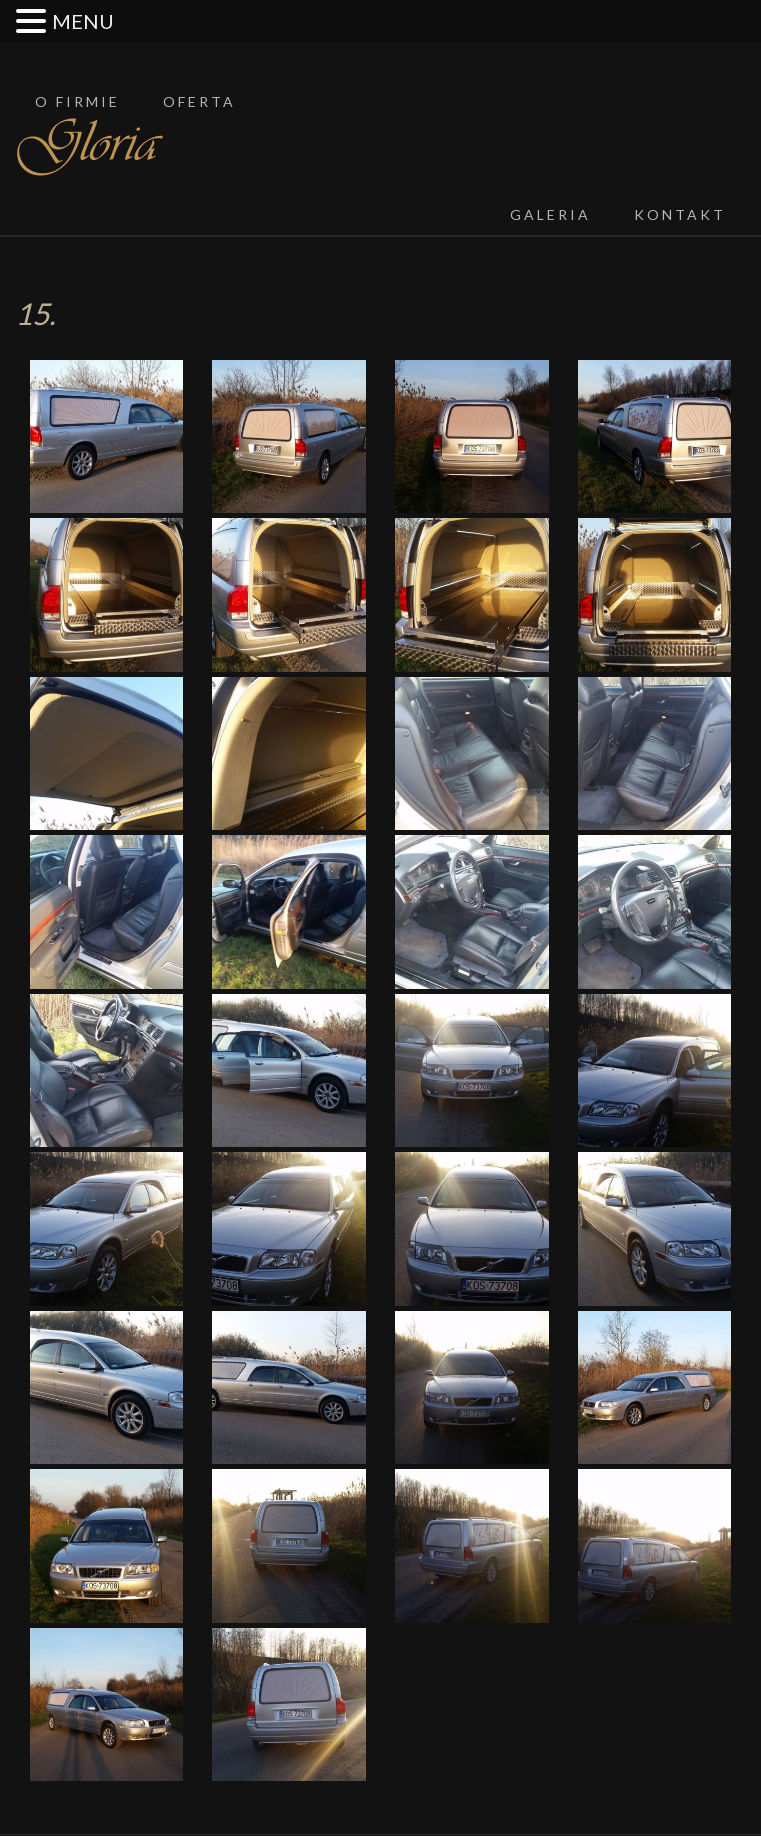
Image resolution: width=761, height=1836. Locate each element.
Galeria (550, 214)
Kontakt (680, 214)
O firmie (77, 101)
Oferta (199, 101)
